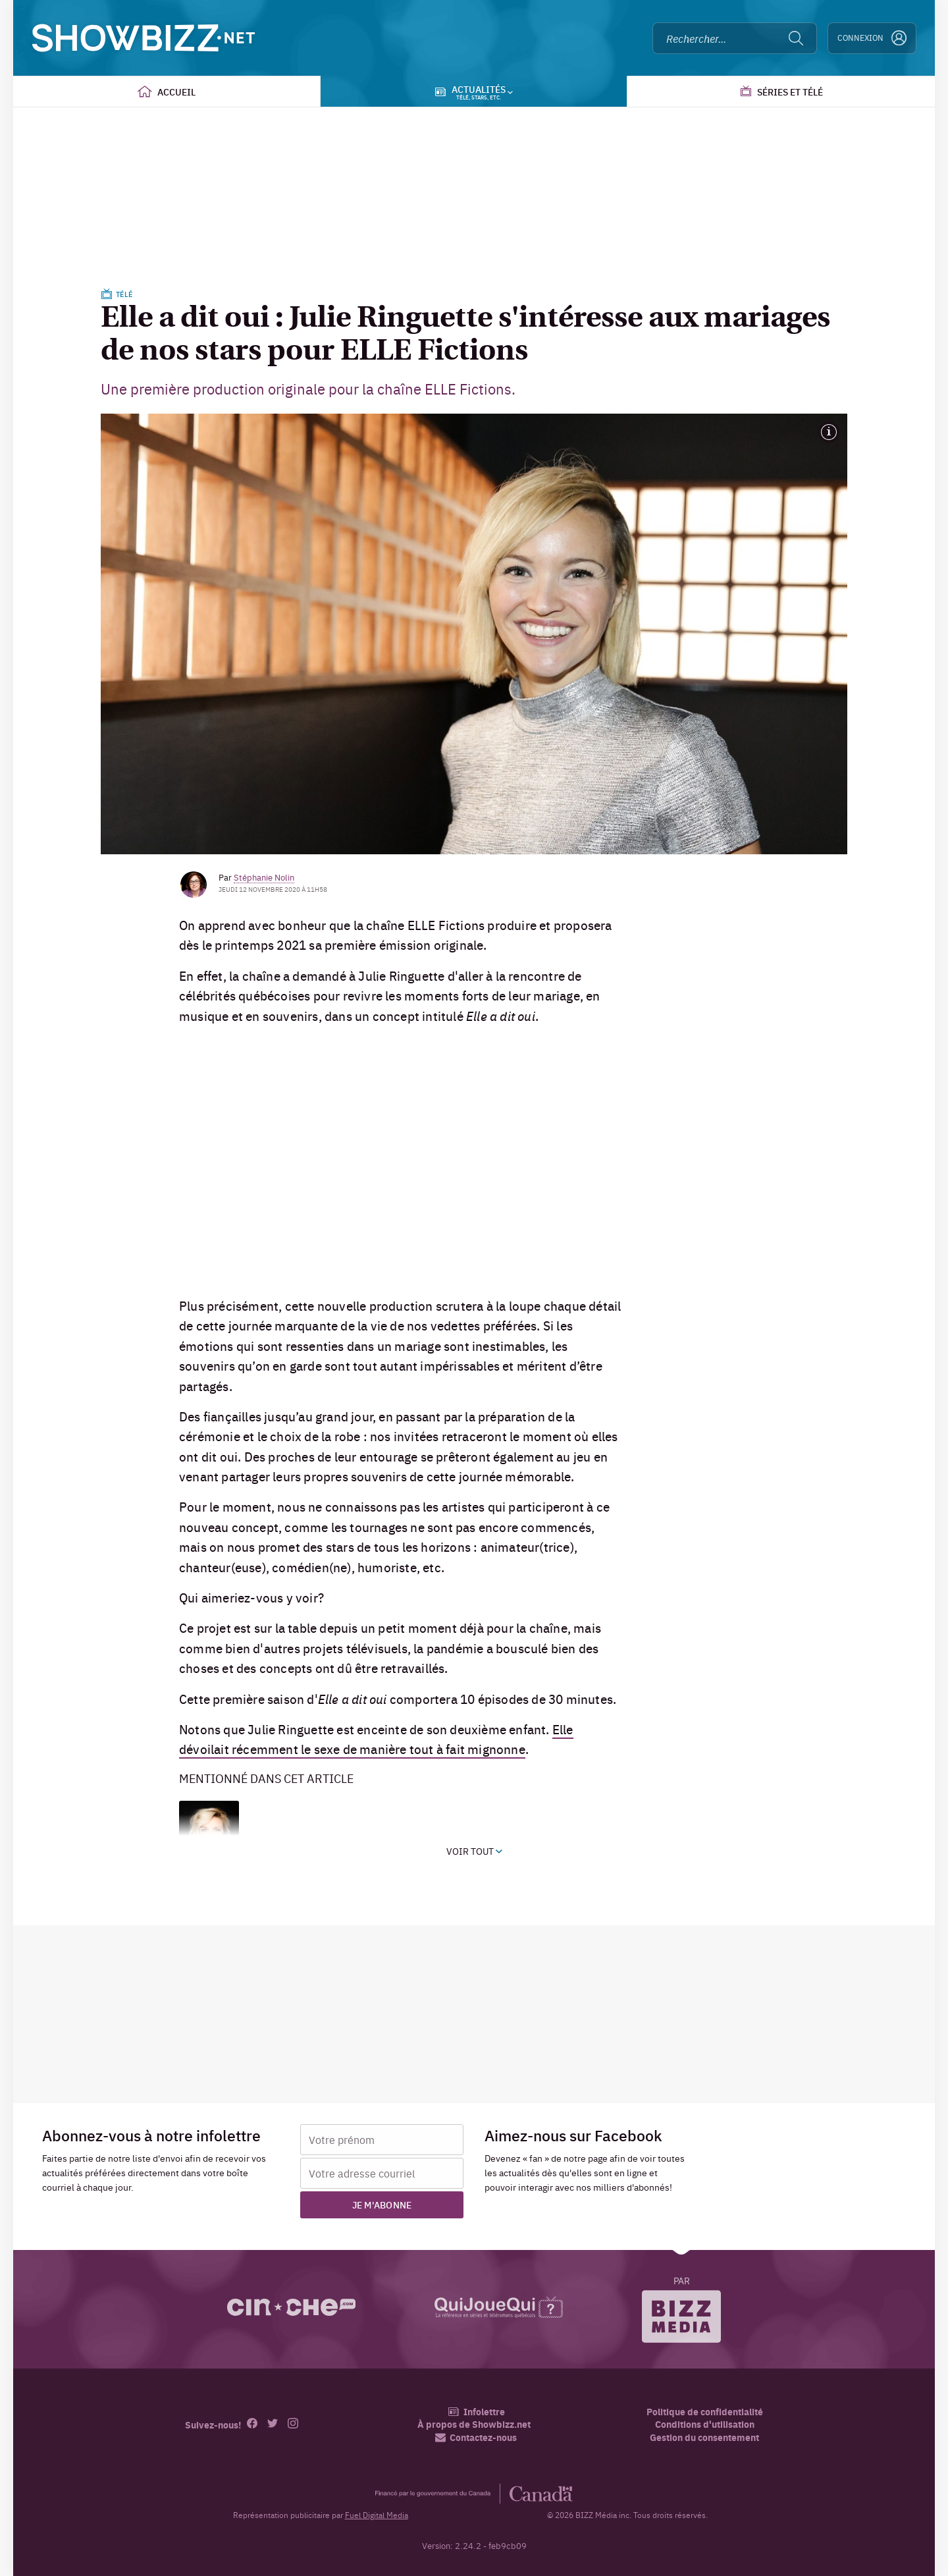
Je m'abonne (382, 2204)
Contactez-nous (476, 2437)
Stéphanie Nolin (264, 877)
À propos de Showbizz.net (474, 2424)
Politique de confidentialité (704, 2411)
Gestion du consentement (704, 2437)
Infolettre (476, 2411)
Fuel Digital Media (376, 2514)
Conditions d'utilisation (704, 2424)
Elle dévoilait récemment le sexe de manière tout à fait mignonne (376, 1738)
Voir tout (474, 1850)
